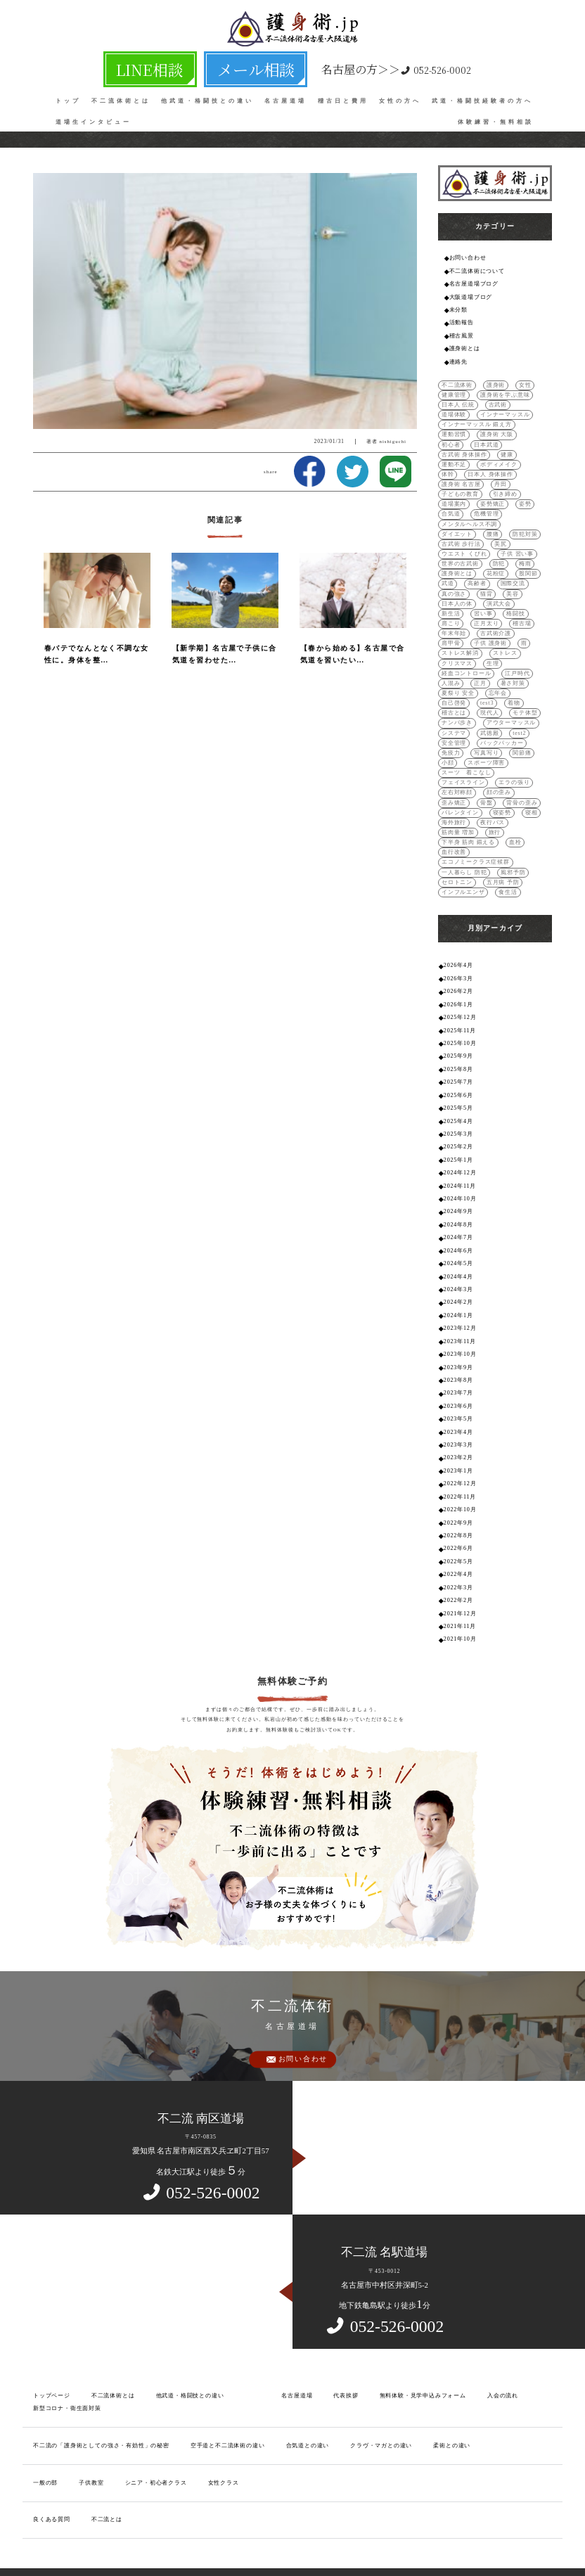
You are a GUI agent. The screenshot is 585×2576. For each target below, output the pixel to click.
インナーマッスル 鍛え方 (476, 419)
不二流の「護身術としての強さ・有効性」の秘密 (101, 2399)
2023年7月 (458, 1357)
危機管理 (486, 506)
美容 (512, 582)
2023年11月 (459, 1307)
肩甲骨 (451, 630)
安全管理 (454, 727)
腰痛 (493, 525)
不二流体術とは (120, 92)
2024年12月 (460, 1144)
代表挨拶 (345, 2350)
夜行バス (492, 804)
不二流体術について (477, 270)
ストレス (504, 640)
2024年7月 (458, 1207)
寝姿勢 (501, 794)
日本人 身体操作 (490, 467)
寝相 (531, 794)
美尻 (500, 535)
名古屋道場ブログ (474, 283)
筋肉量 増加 (458, 814)
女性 (525, 381)
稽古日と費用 (343, 92)
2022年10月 (460, 1469)
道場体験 (454, 409)
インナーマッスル (504, 409)
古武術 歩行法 (461, 535)
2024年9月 (458, 1182)
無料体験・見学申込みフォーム (422, 2350)
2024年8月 (458, 1194)
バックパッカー (501, 727)
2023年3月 (458, 1407)
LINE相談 (174, 64)
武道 (448, 573)
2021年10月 (460, 1594)
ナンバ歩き (457, 708)
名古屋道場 (285, 92)
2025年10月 (460, 1019)
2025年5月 (458, 1082)
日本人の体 (457, 592)
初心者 (451, 438)
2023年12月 (460, 1294)
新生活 (451, 601)
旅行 (494, 814)
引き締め (504, 486)
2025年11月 (459, 1007)
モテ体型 (525, 698)
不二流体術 (457, 381)
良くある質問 (51, 2472)
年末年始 (454, 621)
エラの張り (514, 765)
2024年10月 (460, 1169)
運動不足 (454, 457)
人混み (451, 669)
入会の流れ (502, 2350)
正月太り (486, 611)
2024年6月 (458, 1219)
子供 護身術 (490, 630)
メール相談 (235, 64)
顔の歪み (499, 775)
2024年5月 (458, 1232)
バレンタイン (460, 794)
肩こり (451, 611)
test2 (519, 718)
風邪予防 (513, 852)
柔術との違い (451, 2399)
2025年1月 (458, 1132)
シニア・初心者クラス (155, 2436)
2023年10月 (460, 1319)
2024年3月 (458, 1257)
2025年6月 (458, 1069)
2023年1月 (458, 1431)
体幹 (448, 467)
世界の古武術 (460, 554)
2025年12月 (460, 995)
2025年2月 (458, 1119)
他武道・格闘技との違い (207, 92)
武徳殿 (489, 718)
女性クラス (222, 2436)
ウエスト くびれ (464, 544)
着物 (513, 689)
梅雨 (525, 554)
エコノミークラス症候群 (476, 843)
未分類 (458, 308)
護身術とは (464, 345)
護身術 (496, 381)
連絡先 (458, 357)
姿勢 (525, 496)
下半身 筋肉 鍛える (468, 823)
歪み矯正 (454, 784)
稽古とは (454, 698)
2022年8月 (458, 1494)
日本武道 (486, 438)
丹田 (500, 476)
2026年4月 (458, 945)
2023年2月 (458, 1419)
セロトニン (457, 862)
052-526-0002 (351, 64)
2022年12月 (460, 1444)
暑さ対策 (512, 669)
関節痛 (522, 736)
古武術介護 (495, 621)
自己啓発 (454, 689)
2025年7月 (458, 1057)
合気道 (451, 506)
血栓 (514, 823)
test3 (487, 689)
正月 (480, 669)
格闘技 (515, 601)
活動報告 (461, 320)
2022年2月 (458, 1556)
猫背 (486, 582)
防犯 (498, 554)
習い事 (483, 601)
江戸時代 (517, 660)
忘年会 (497, 679)
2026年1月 (458, 982)
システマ (454, 718)
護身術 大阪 (496, 428)
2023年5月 (458, 1381)
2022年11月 (459, 1457)
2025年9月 (458, 1032)
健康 (507, 447)
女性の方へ (400, 92)
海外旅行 (454, 804)
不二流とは (106, 2472)
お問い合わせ (468, 258)
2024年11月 (459, 1157)
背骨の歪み (521, 784)
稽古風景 (461, 333)
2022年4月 (458, 1531)
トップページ (51, 2350)
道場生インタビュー (93, 113)
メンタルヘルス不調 (469, 515)
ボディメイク (499, 457)
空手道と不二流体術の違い (227, 2399)
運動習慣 (454, 428)
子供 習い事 (517, 544)
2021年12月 (460, 1568)
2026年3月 (458, 957)
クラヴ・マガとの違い (380, 2399)
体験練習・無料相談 (496, 113)
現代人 (489, 698)
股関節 (528, 563)
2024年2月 (458, 1269)
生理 (493, 650)
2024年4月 (458, 1244)
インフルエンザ (463, 872)
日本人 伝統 (458, 400)
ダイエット (457, 525)
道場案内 (454, 496)
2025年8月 (458, 1045)
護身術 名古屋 (461, 476)
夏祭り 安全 (458, 679)
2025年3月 (458, 1107)
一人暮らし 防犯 (464, 852)
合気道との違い (306, 2399)
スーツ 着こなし (466, 755)
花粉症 (496, 563)
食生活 (508, 872)
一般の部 (45, 2436)
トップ (68, 92)
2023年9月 (458, 1331)
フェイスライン (463, 765)
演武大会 (499, 592)
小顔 (448, 746)
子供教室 (91, 2436)
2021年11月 (459, 1581)
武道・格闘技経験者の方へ (482, 92)
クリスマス (457, 650)
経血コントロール (466, 660)
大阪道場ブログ (470, 295)
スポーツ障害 (486, 746)
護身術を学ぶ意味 (504, 390)
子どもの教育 (460, 486)
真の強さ (454, 582)
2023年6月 (458, 1369)
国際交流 (512, 573)
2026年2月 (458, 969)
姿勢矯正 (492, 496)
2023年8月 (458, 1344)
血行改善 (454, 833)
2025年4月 (458, 1094)
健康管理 (454, 390)
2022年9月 (458, 1481)
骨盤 (486, 784)
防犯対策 (525, 525)
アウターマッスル (511, 708)
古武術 (497, 400)
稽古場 (522, 611)
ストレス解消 (460, 640)
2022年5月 (458, 1519)
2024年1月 (458, 1282)
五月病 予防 (503, 862)
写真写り (486, 736)
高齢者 (477, 573)
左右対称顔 (457, 775)
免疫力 (451, 736)
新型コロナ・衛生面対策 (67, 2362)
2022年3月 (458, 1544)
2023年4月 (458, 1394)
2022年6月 (458, 1507)
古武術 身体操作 (464, 447)
